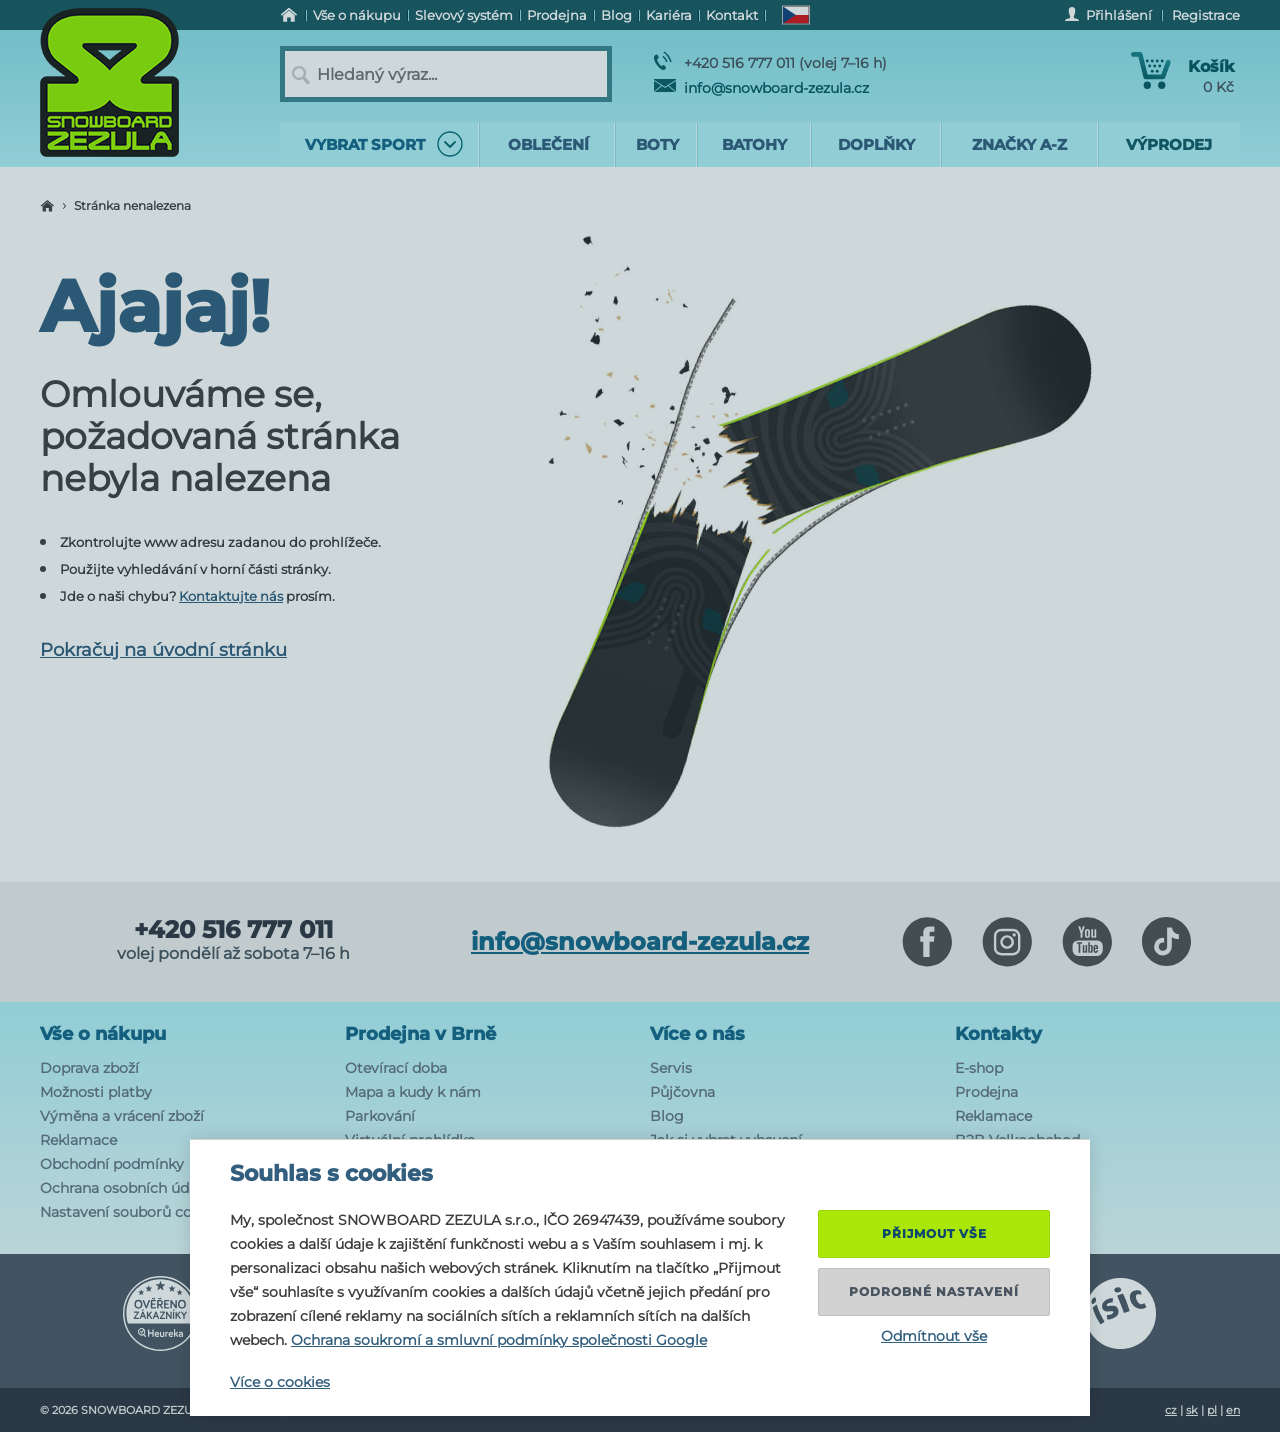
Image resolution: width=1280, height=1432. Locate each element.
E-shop (979, 1068)
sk (1192, 1410)
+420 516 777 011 (233, 930)
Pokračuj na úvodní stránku (163, 650)
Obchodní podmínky (112, 1164)
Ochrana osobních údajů (125, 1188)
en (1233, 1410)
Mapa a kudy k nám (413, 1092)
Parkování (380, 1116)
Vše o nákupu (103, 1034)
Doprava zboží (89, 1068)
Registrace (1206, 15)
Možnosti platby (96, 1092)
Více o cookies (280, 1382)
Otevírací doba (396, 1068)
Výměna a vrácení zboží (122, 1116)
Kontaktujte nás (231, 596)
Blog (667, 1116)
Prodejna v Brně (420, 1034)
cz (1171, 1410)
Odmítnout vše (934, 1336)
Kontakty (998, 1034)
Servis (671, 1068)
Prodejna (986, 1092)
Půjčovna (682, 1092)
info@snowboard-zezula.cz (761, 88)
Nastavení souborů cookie (130, 1212)
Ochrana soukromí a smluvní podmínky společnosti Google (499, 1340)
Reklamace (78, 1140)
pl (1212, 1410)
